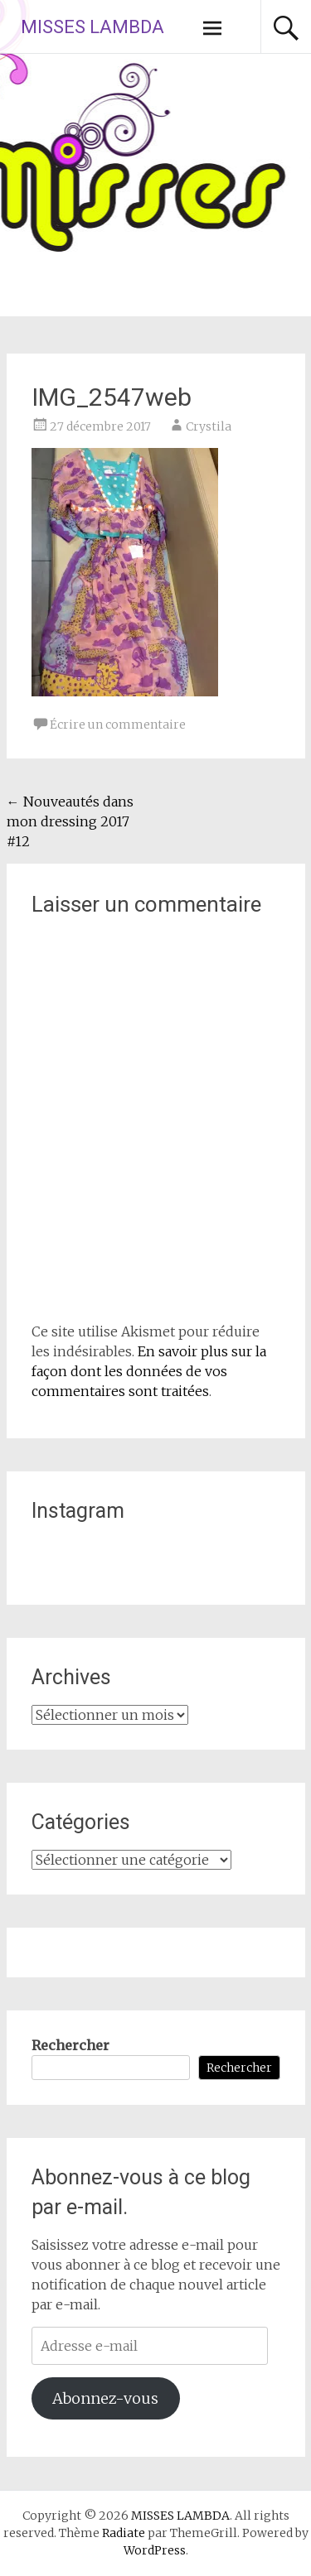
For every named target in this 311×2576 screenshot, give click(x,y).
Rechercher (70, 2045)
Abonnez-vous (105, 2398)
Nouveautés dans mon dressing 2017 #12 (70, 821)
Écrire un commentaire (118, 724)
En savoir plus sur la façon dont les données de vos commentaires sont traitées (149, 1371)
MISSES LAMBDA (92, 27)
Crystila (208, 426)
